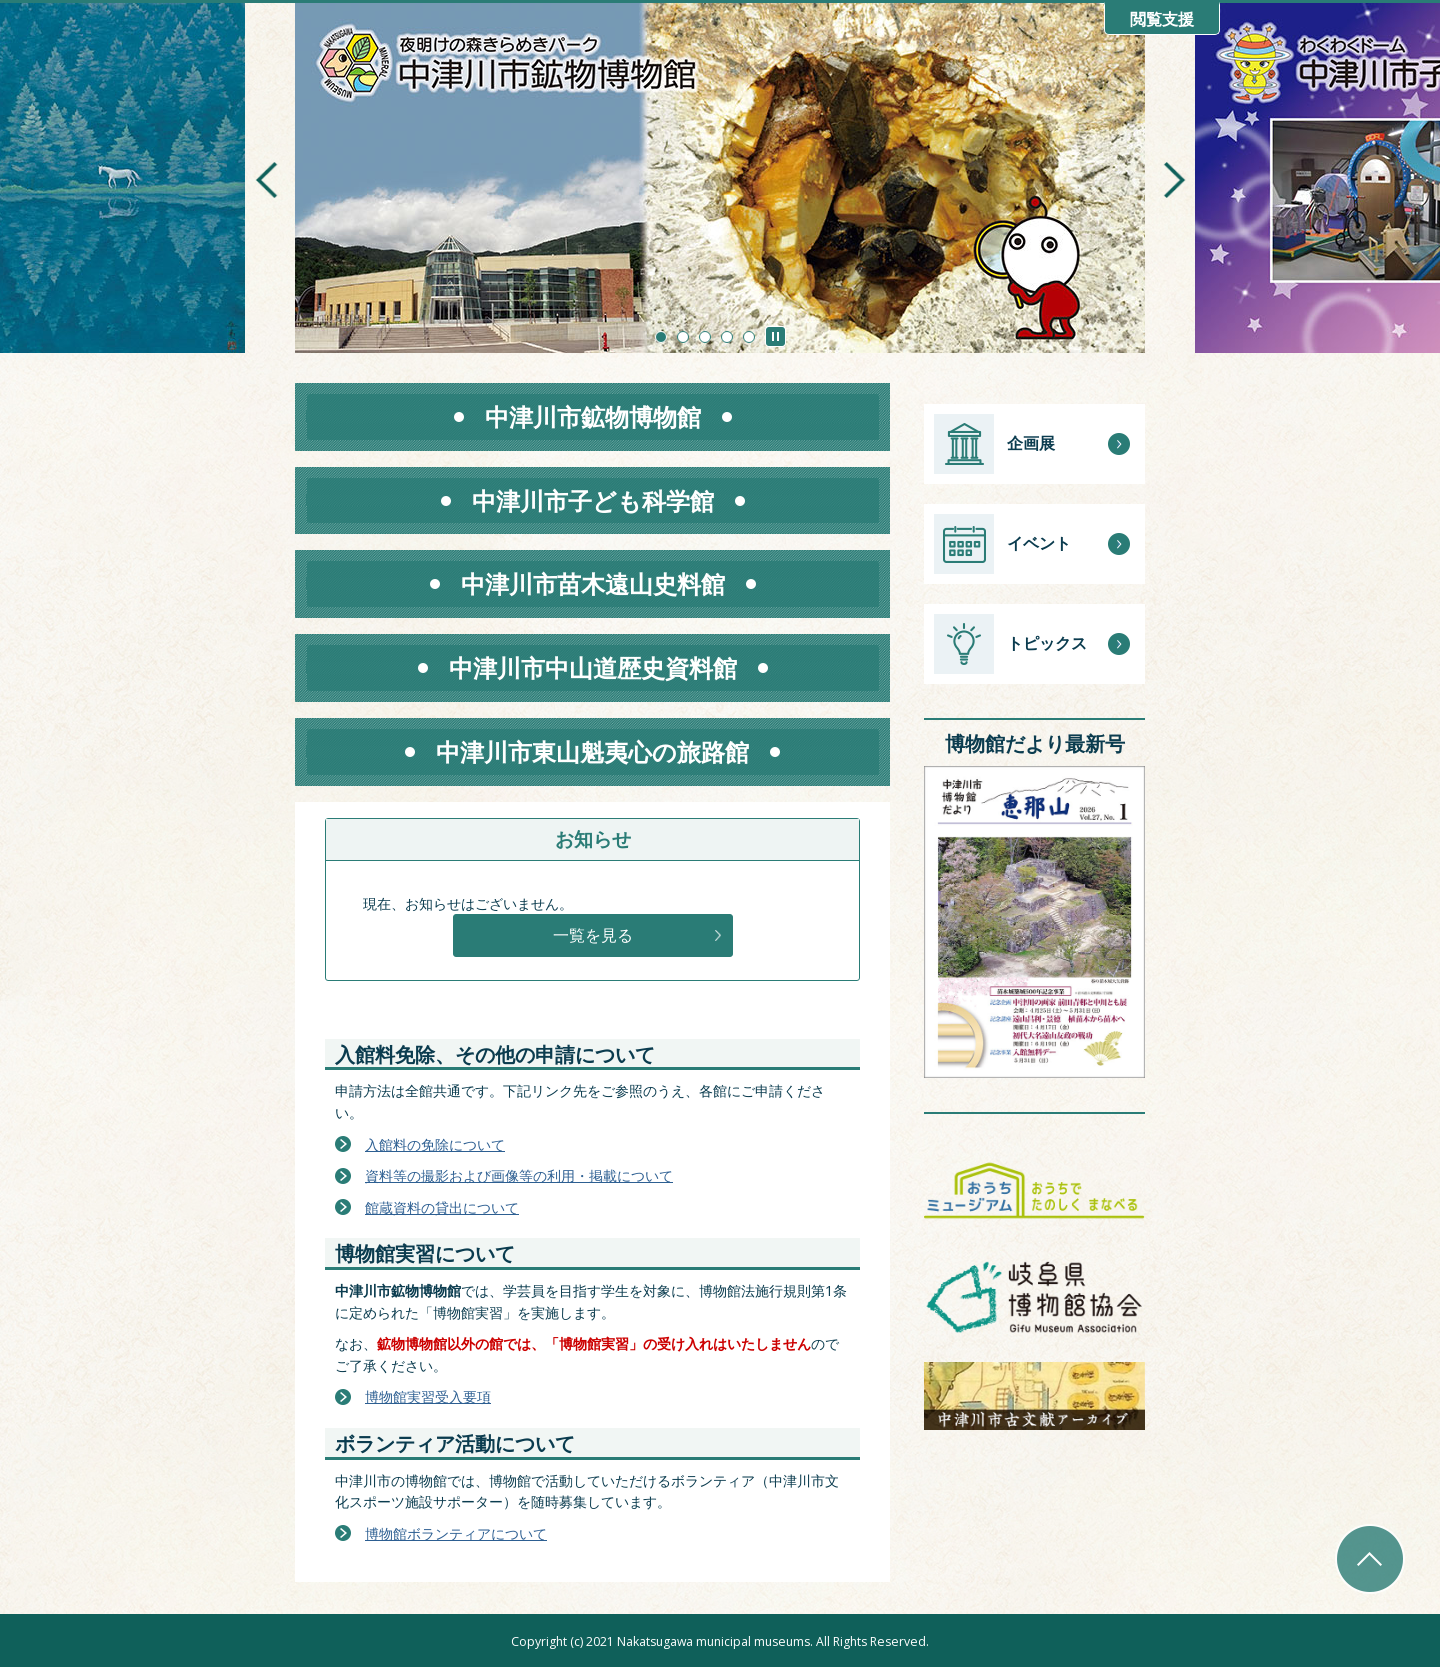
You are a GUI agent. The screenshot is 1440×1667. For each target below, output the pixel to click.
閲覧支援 (1162, 19)
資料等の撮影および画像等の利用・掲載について (519, 1175)
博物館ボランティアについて (456, 1533)
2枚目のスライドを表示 (683, 337)
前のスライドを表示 (266, 180)
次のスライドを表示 (1174, 180)
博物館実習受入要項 (428, 1396)
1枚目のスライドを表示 (661, 337)
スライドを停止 (775, 336)
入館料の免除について (435, 1144)
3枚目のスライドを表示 (705, 337)
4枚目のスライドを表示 (727, 337)
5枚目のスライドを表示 (749, 337)
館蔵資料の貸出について (442, 1207)
